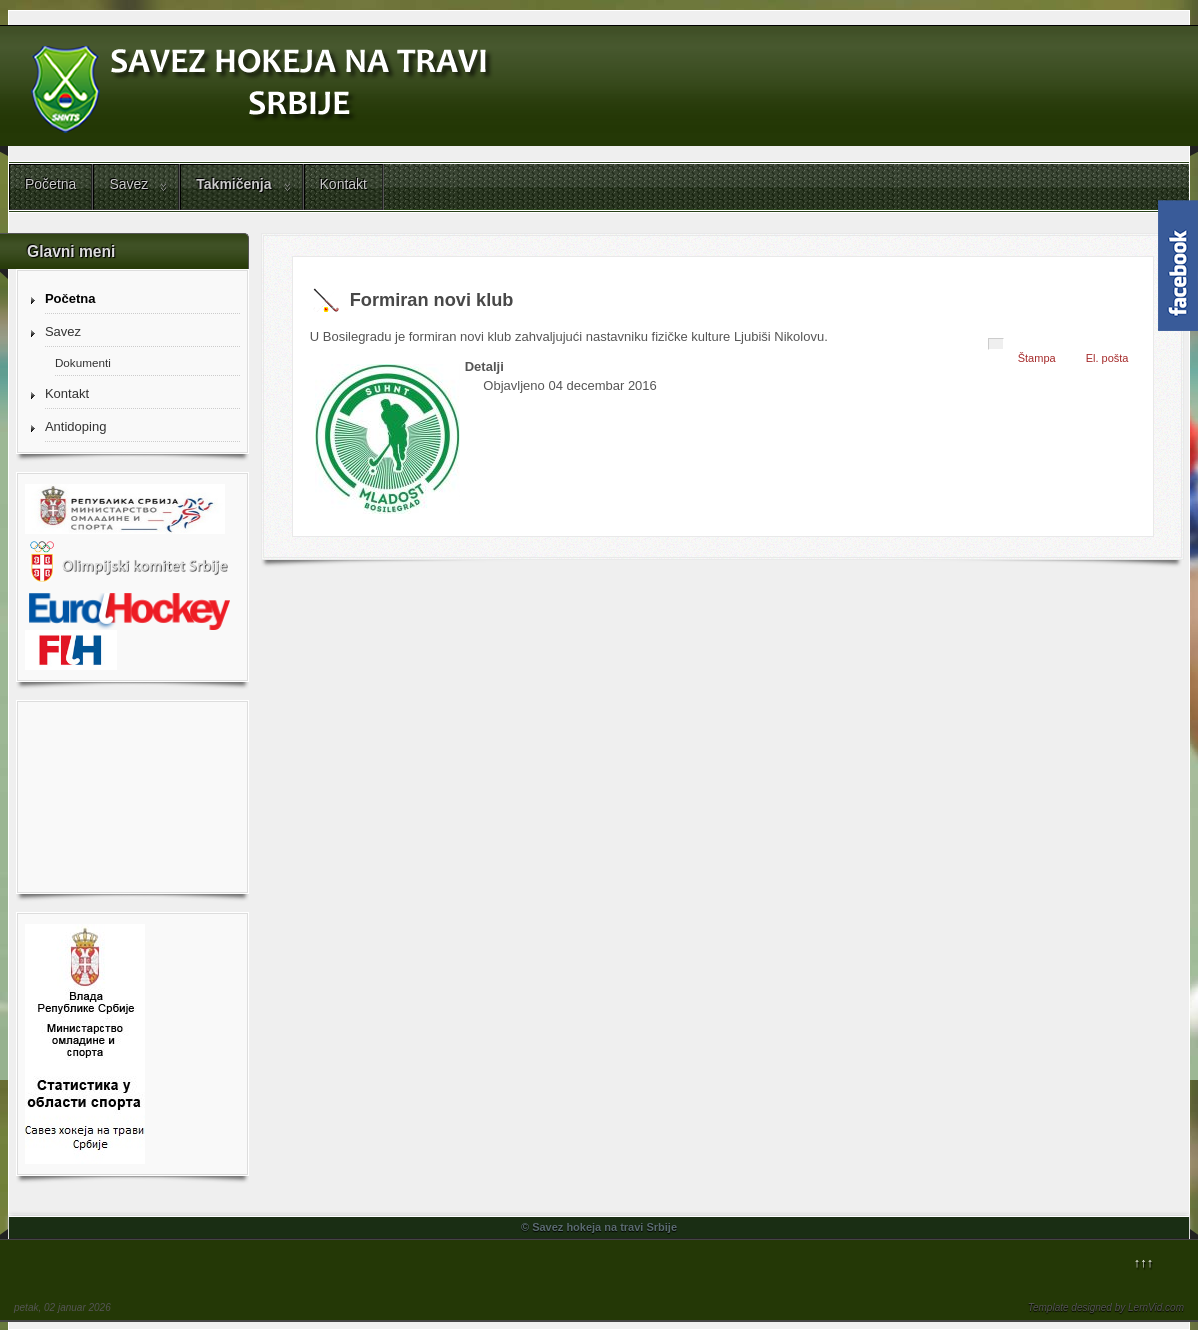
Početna (50, 184)
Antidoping (75, 426)
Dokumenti (83, 362)
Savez (128, 184)
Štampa (1037, 358)
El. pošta (1107, 358)
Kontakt (343, 184)
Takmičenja (233, 184)
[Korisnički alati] (996, 344)
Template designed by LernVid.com (1106, 1307)
